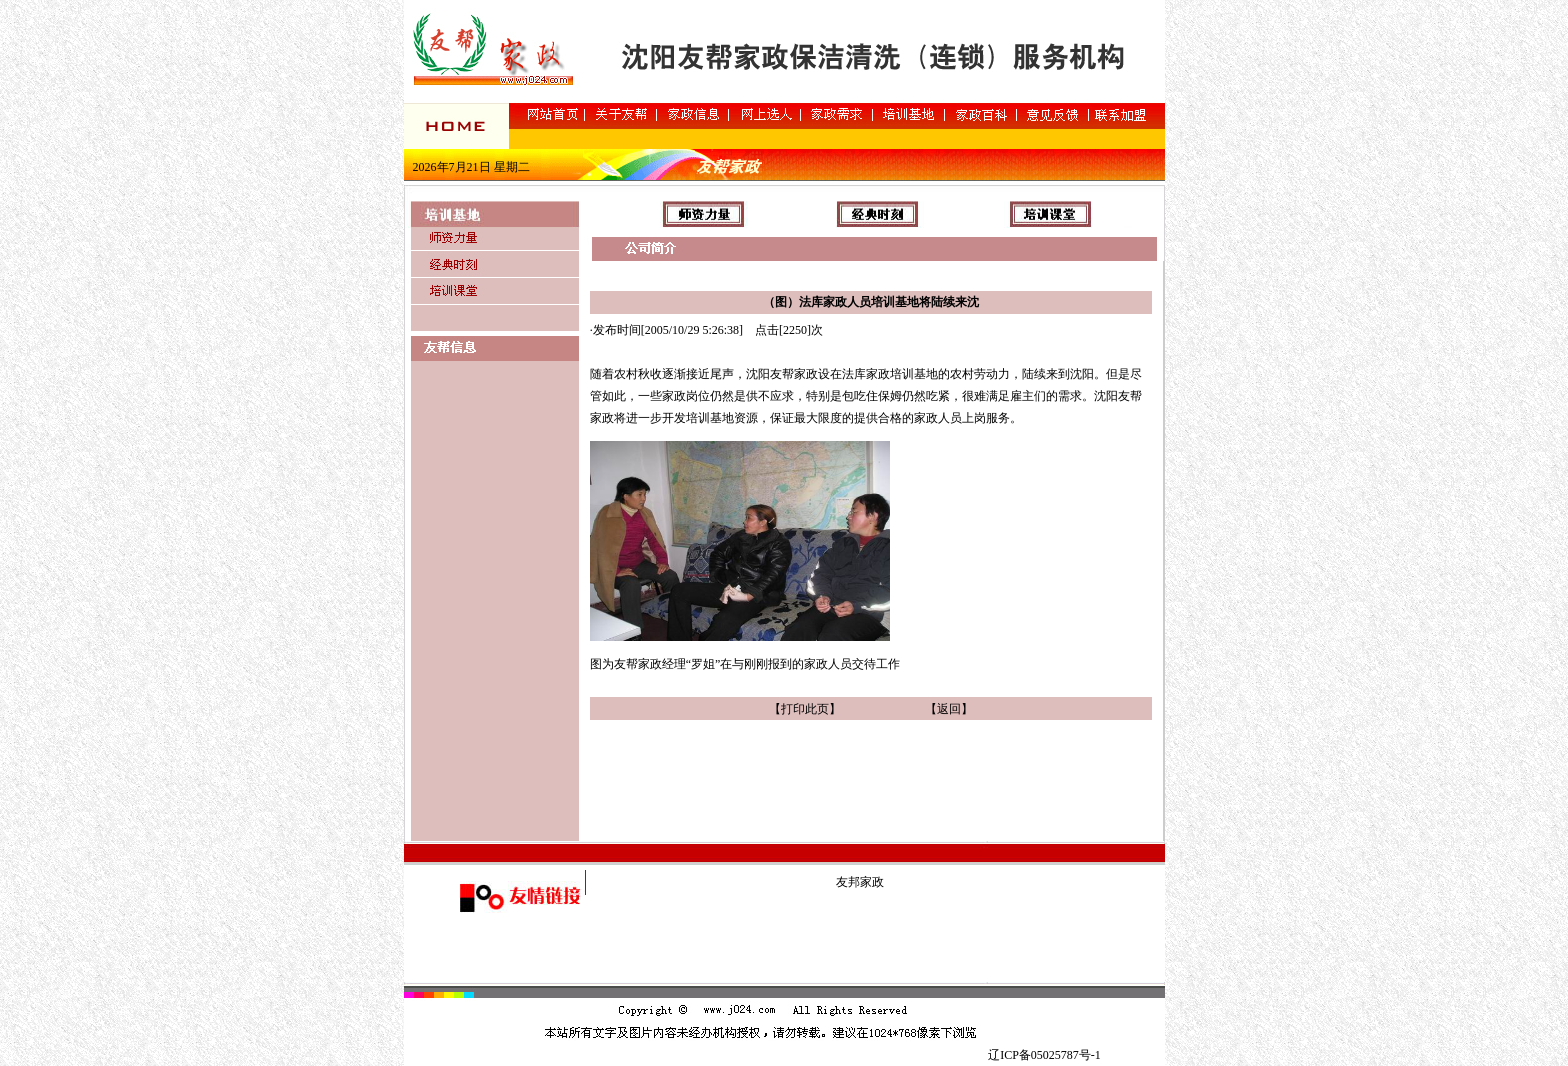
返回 (949, 709)
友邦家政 (860, 882)
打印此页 (805, 709)
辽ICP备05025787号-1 (1044, 1055)
